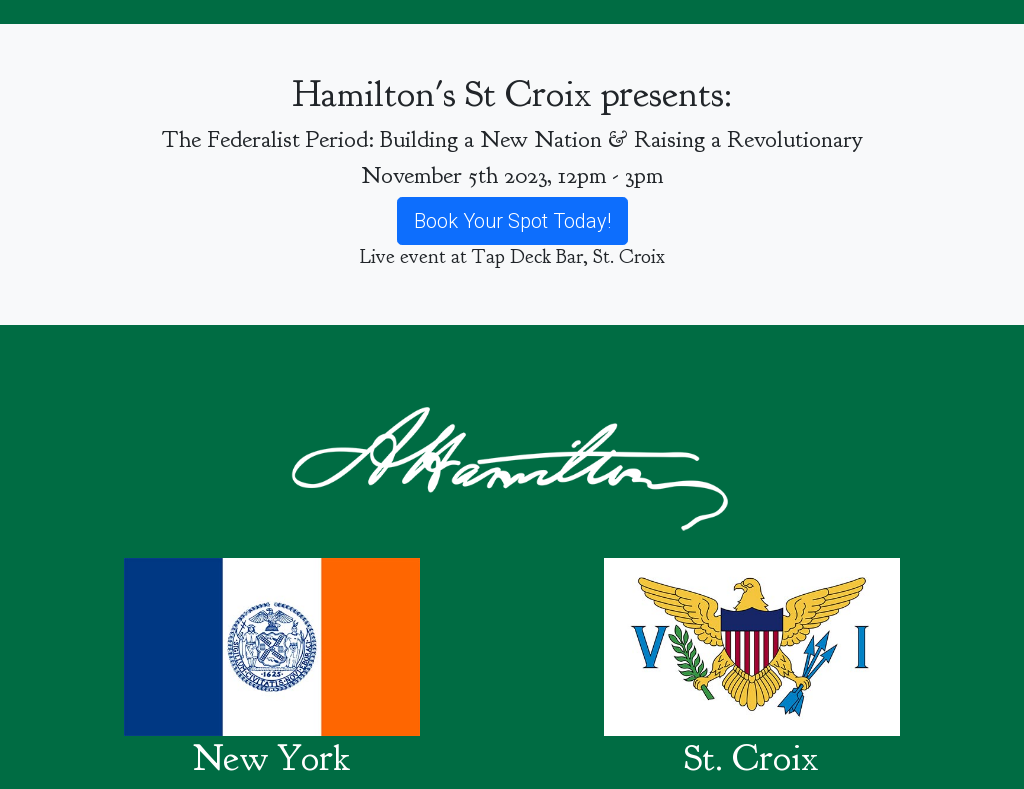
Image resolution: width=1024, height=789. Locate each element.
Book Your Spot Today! (512, 221)
